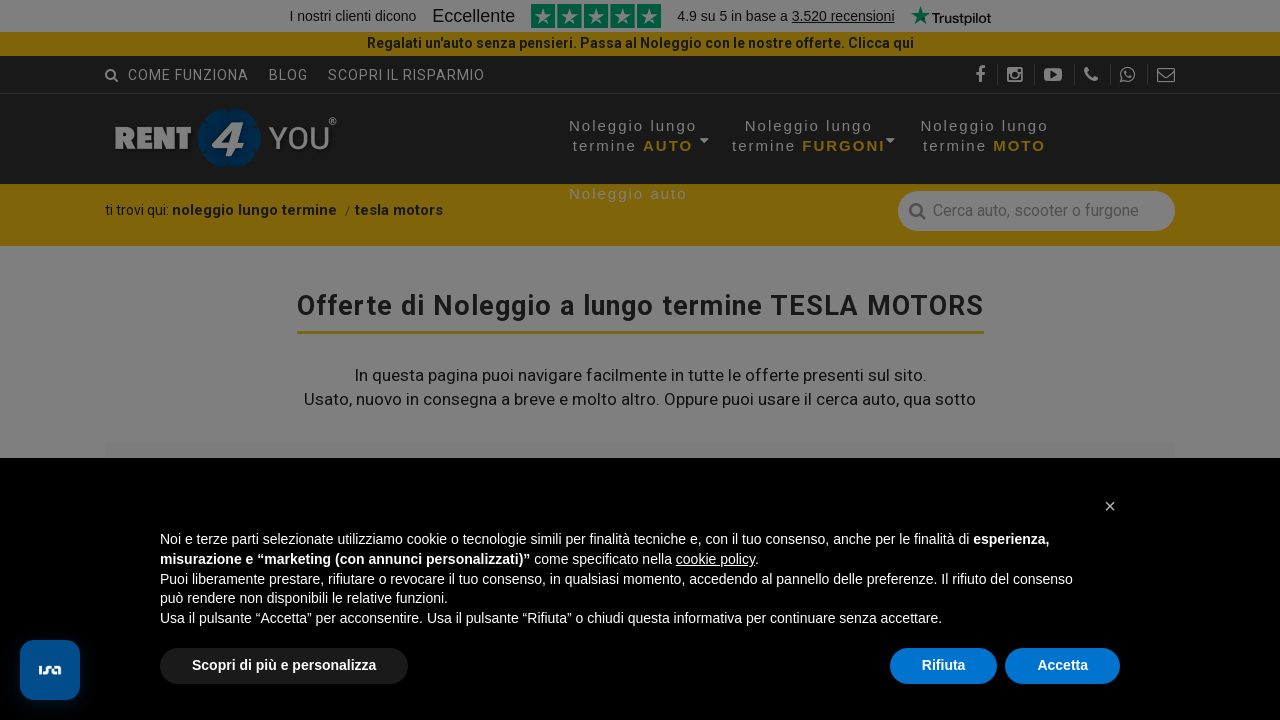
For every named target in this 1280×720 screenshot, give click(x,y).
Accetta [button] (1062, 665)
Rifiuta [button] (944, 665)
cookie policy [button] (715, 559)
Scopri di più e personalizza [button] (284, 665)
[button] (1110, 506)
